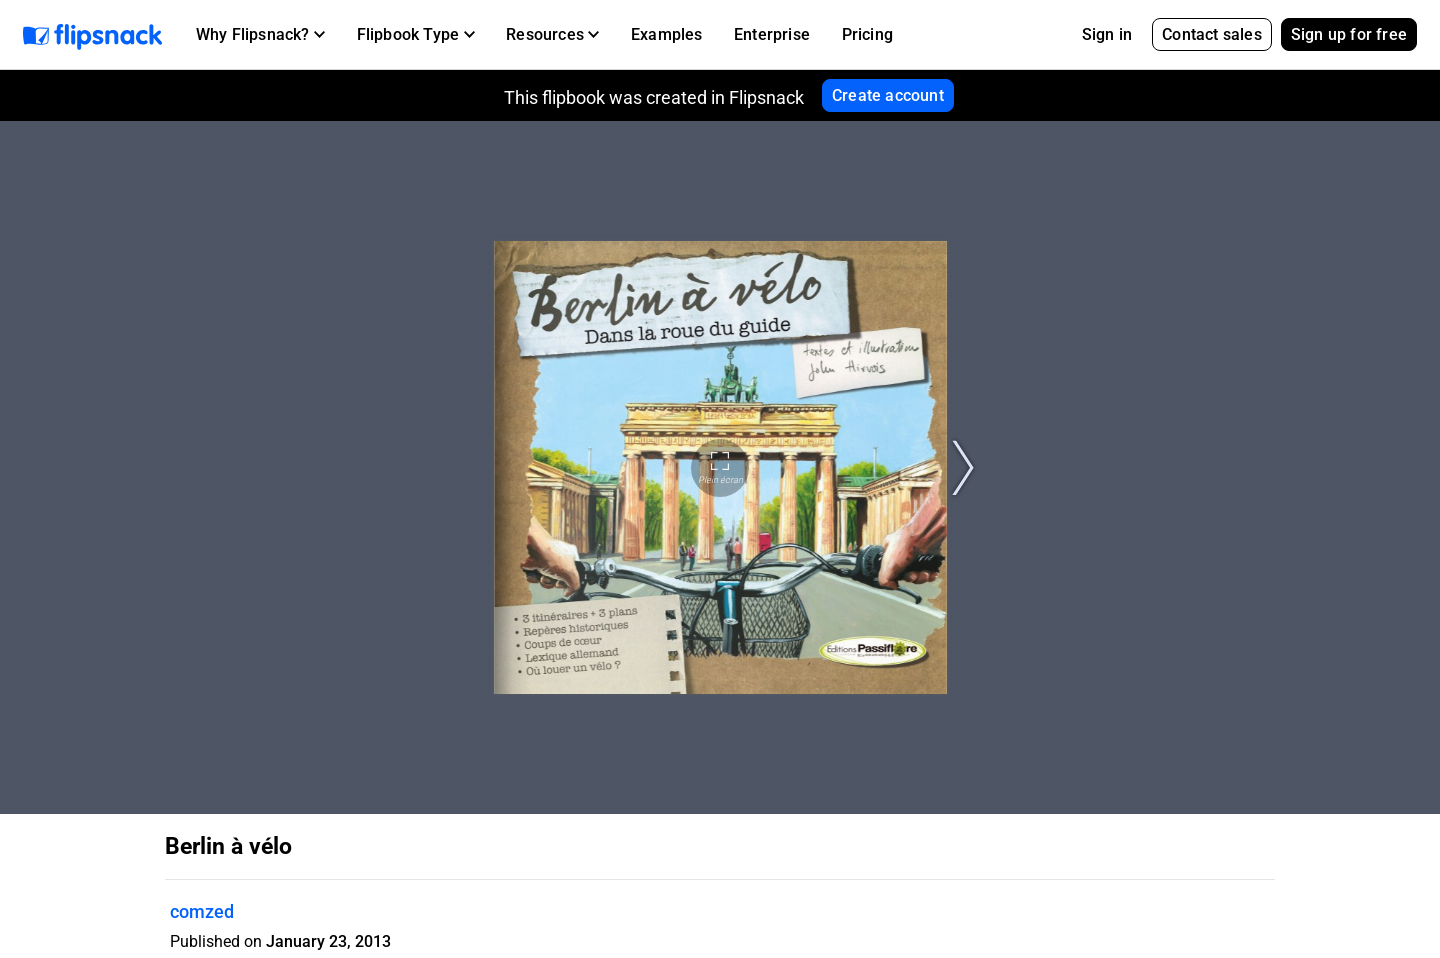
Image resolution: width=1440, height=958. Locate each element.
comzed (202, 911)
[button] (260, 35)
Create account (888, 95)
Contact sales (1212, 34)
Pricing (867, 34)
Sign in (1107, 34)
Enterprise (772, 34)
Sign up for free (1349, 34)
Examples (667, 34)
